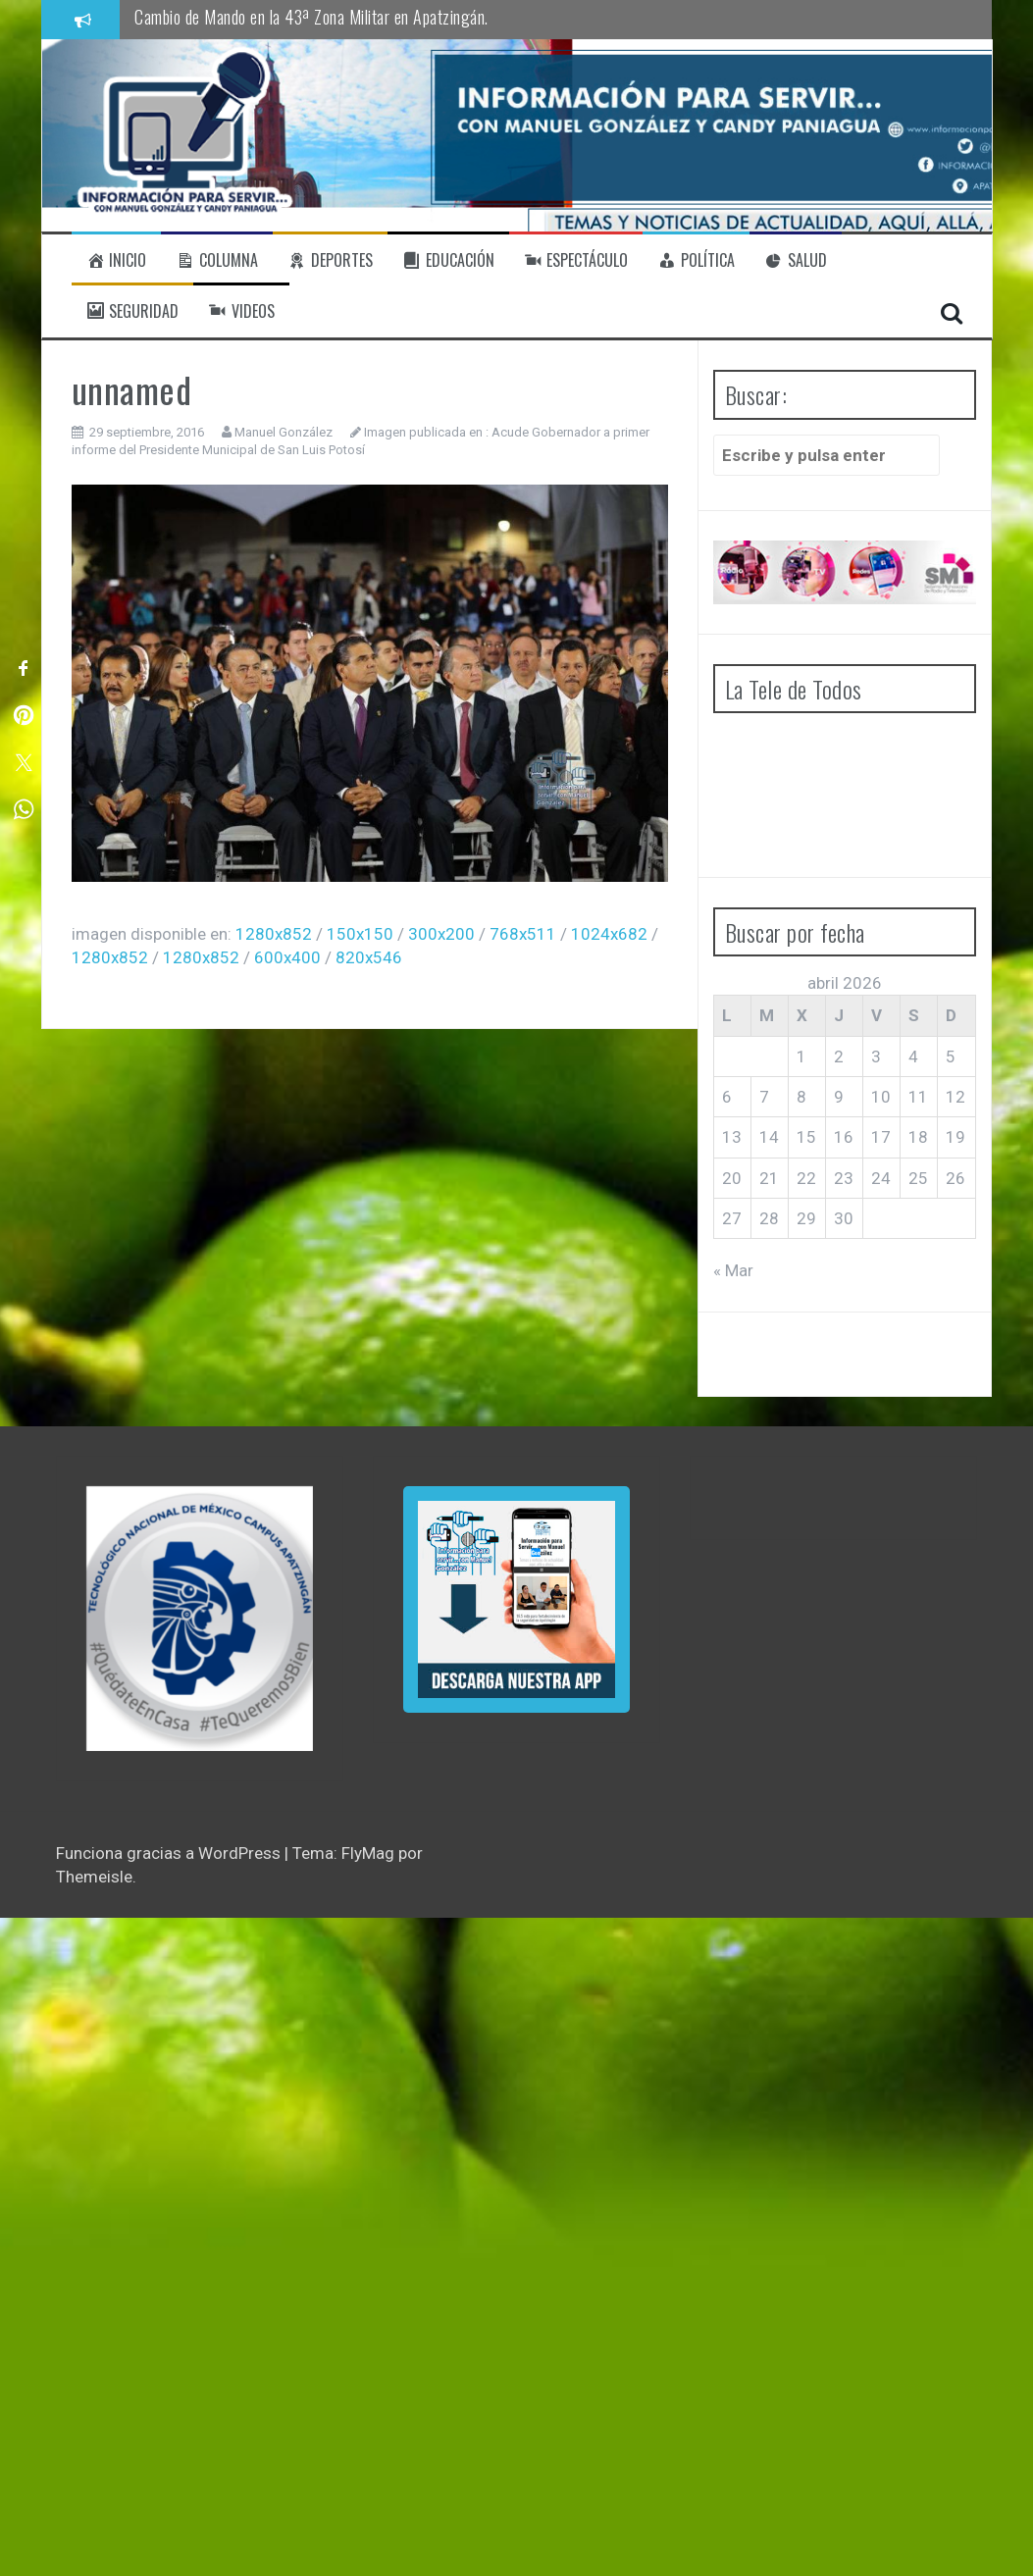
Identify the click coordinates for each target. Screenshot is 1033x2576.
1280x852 (273, 934)
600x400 (287, 957)
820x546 (369, 957)
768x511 (523, 934)
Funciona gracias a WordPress (170, 1853)
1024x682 (609, 934)
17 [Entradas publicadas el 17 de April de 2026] (881, 1137)
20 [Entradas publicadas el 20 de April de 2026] (732, 1178)
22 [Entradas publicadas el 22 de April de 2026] (806, 1178)
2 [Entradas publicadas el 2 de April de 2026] (839, 1056)
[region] (199, 1618)
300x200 (441, 934)
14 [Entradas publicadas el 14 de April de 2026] (769, 1137)
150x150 (360, 934)
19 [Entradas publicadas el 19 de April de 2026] (955, 1137)
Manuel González (283, 432)
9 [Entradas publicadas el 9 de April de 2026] (839, 1097)
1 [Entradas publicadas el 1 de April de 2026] (801, 1056)
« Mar (733, 1270)
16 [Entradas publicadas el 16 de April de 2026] (843, 1137)
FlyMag (367, 1853)
